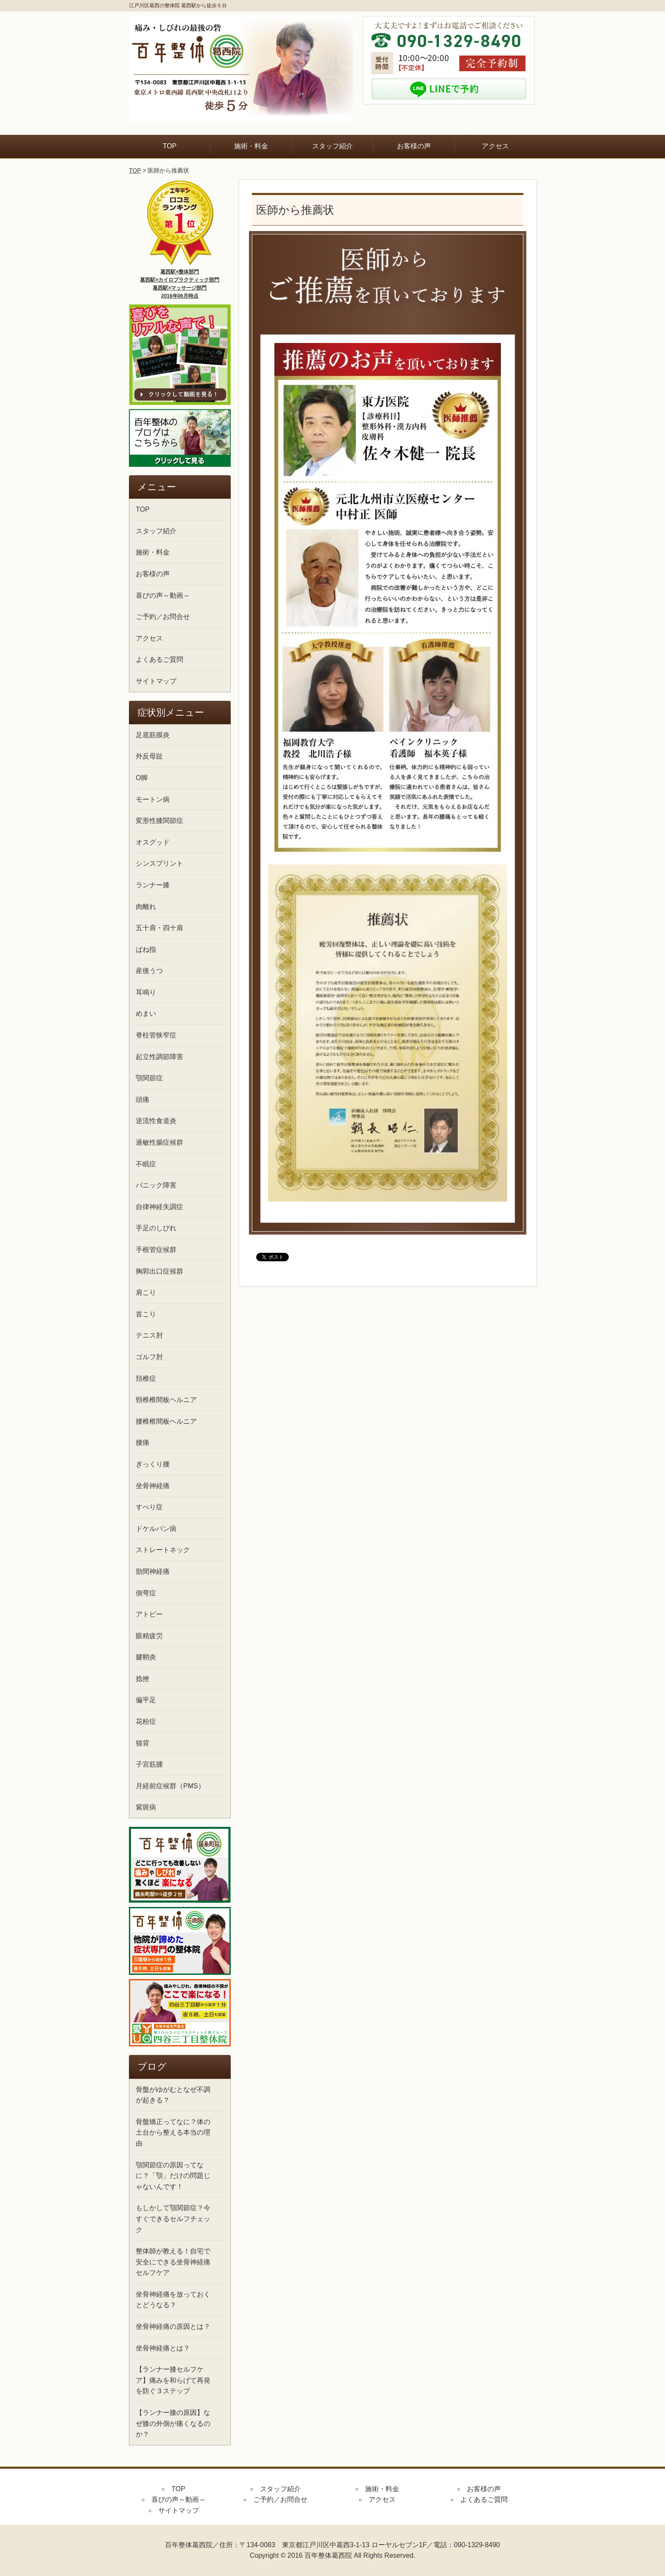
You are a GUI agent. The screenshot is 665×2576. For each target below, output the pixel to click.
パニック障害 (156, 1185)
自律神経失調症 (159, 1206)
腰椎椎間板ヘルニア (166, 1421)
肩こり (146, 1292)
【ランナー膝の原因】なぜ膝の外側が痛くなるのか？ (173, 2423)
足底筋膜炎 (153, 735)
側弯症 (146, 1593)
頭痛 (142, 1099)
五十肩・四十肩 (159, 927)
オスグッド (153, 842)
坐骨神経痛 (153, 1485)
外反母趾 (149, 756)
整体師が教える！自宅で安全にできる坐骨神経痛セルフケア (173, 2261)
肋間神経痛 (153, 1571)
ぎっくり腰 (153, 1464)
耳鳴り (146, 992)
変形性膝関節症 (159, 820)
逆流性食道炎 (156, 1120)
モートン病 (153, 799)
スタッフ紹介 (332, 146)
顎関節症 (149, 1078)
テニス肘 (149, 1335)
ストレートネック (163, 1549)
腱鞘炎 (146, 1657)
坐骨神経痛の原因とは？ (173, 2326)
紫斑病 (146, 1807)
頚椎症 (146, 1378)
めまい (146, 1013)
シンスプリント (159, 863)
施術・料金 (251, 146)
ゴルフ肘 (149, 1356)
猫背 (142, 1743)
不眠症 (146, 1164)
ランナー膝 (153, 885)
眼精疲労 (149, 1635)
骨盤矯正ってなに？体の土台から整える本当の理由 (173, 2132)
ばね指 (146, 949)
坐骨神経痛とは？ (163, 2348)
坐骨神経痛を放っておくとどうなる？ (173, 2300)
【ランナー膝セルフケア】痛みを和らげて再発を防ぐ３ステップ (173, 2380)
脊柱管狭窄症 (156, 1035)
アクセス (495, 146)
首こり (146, 1314)
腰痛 (142, 1442)
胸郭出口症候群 (159, 1271)
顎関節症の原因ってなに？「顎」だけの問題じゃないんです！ (173, 2175)
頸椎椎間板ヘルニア (166, 1399)
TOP (170, 146)
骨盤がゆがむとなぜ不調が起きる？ (173, 2095)
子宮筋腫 (149, 1764)
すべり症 (149, 1507)
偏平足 (146, 1699)
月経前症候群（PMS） (170, 1786)
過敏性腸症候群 (159, 1142)
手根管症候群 (156, 1249)
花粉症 (146, 1721)
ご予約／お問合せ (163, 616)
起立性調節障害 (159, 1056)
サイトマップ (156, 681)
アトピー (149, 1614)
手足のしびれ (156, 1228)
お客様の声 (414, 146)
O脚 (142, 777)
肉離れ (146, 906)
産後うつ (149, 970)
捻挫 (142, 1678)
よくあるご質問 (159, 659)
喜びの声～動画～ (163, 595)
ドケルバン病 (156, 1528)
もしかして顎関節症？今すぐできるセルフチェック (173, 2218)
